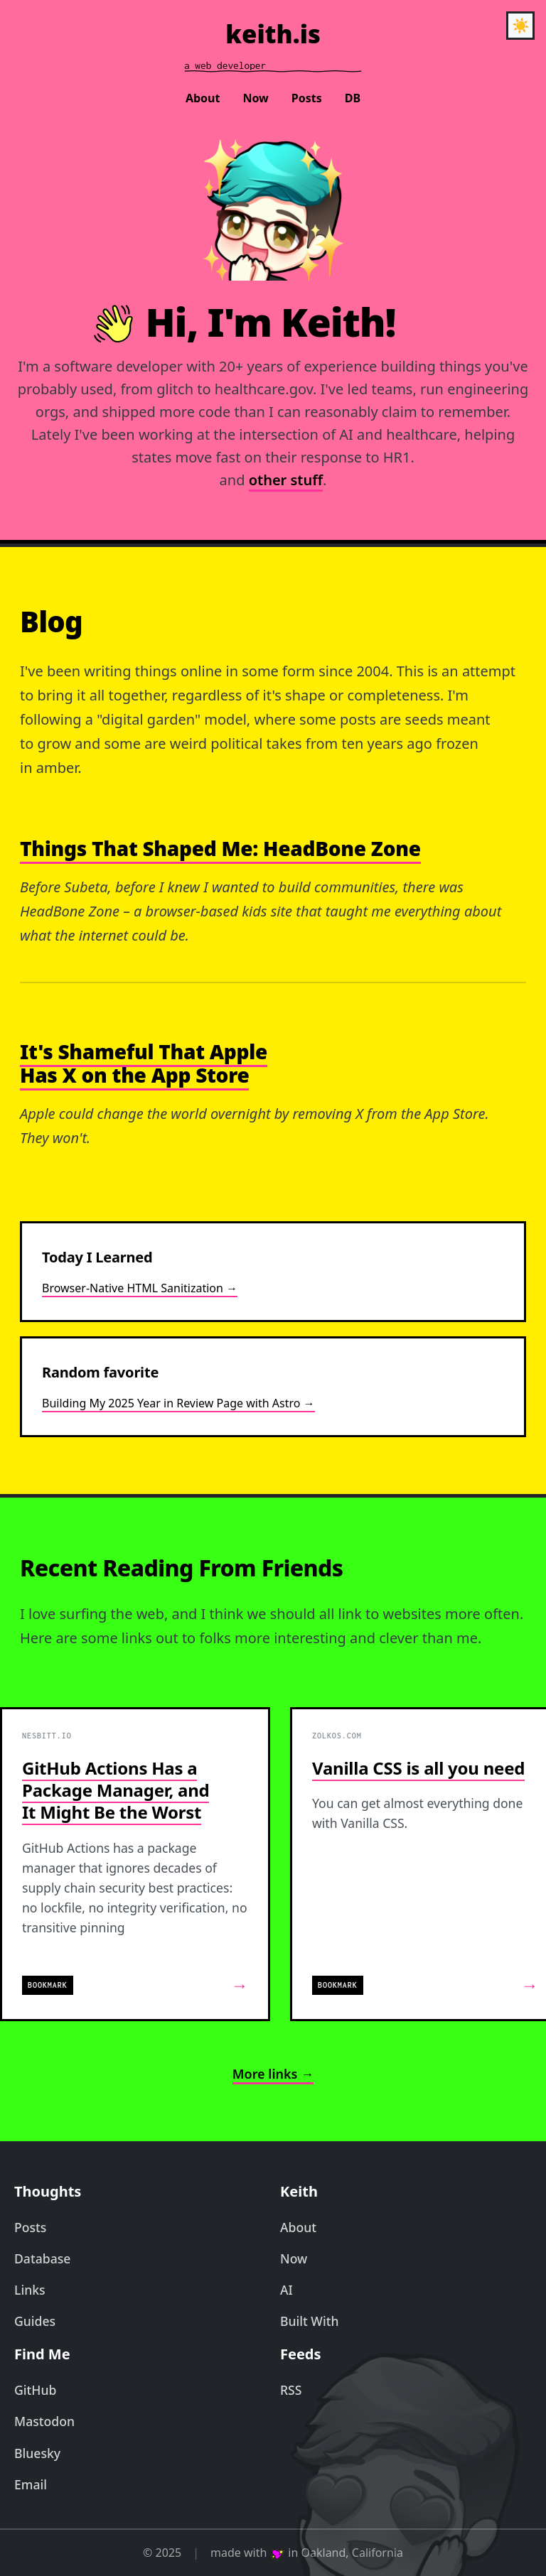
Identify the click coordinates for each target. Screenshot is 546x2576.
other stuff (286, 479)
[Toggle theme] (520, 25)
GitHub (35, 2389)
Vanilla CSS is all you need (418, 1768)
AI (286, 2289)
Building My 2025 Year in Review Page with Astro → (178, 1403)
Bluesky (37, 2453)
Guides (34, 2320)
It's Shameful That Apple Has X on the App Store (143, 1063)
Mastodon (44, 2421)
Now (255, 98)
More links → (273, 2073)
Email (30, 2484)
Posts (306, 98)
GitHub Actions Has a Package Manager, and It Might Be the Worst (115, 1790)
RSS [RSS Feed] (290, 2389)
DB (352, 98)
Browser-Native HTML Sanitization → (139, 1288)
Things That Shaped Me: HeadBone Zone (220, 848)
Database (42, 2258)
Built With (309, 2320)
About (203, 98)
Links (30, 2289)
